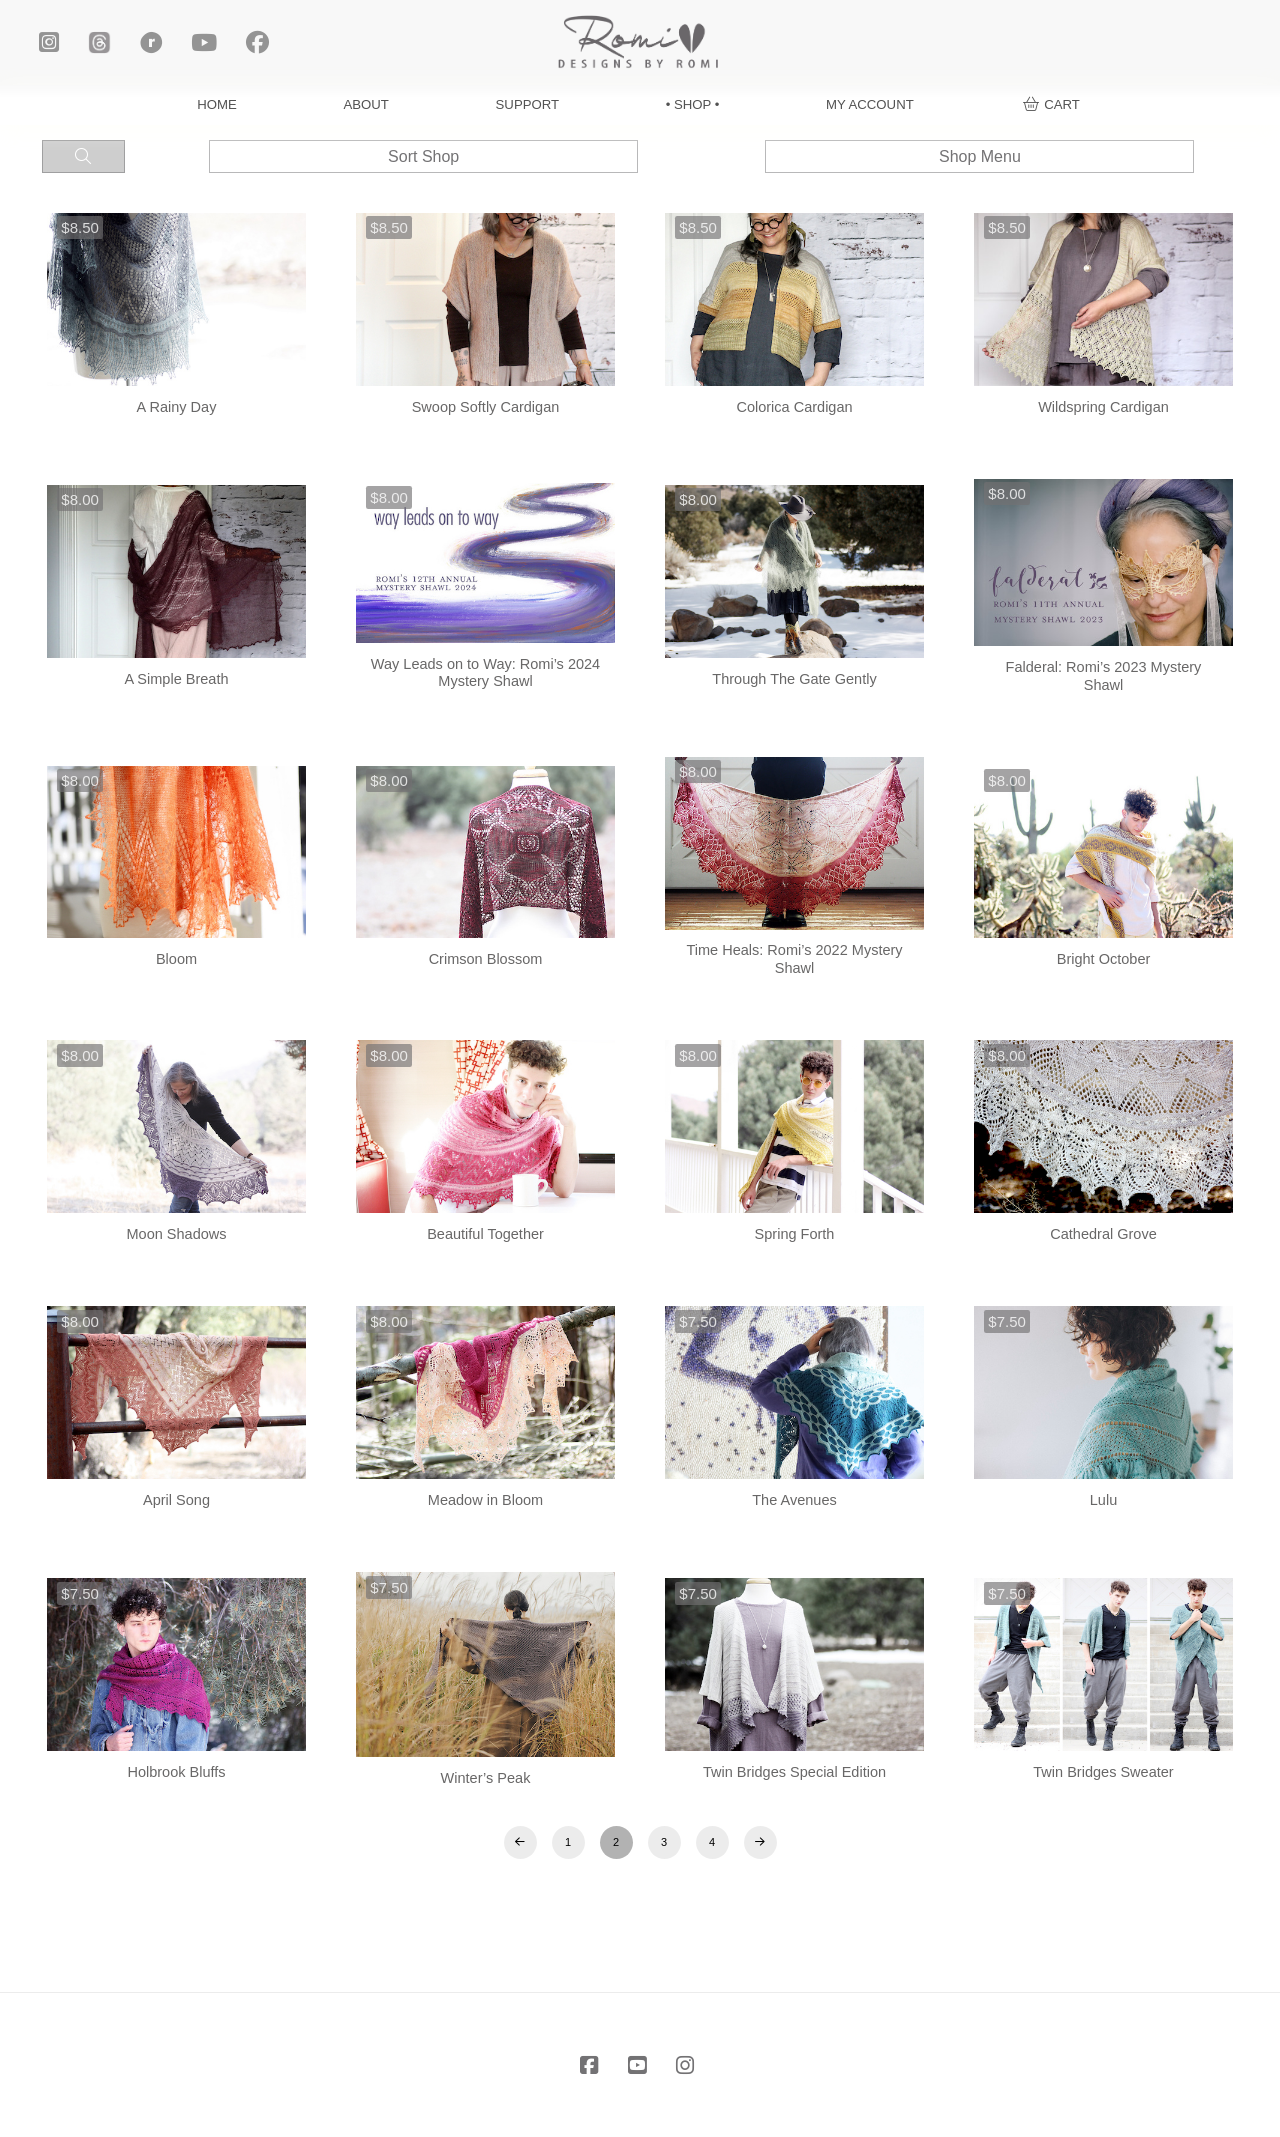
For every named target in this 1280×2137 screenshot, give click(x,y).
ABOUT (366, 104)
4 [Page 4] (712, 1842)
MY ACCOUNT (870, 104)
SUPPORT (528, 104)
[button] (1051, 104)
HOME (217, 104)
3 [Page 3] (664, 1842)
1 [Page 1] (568, 1842)
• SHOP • (693, 104)
